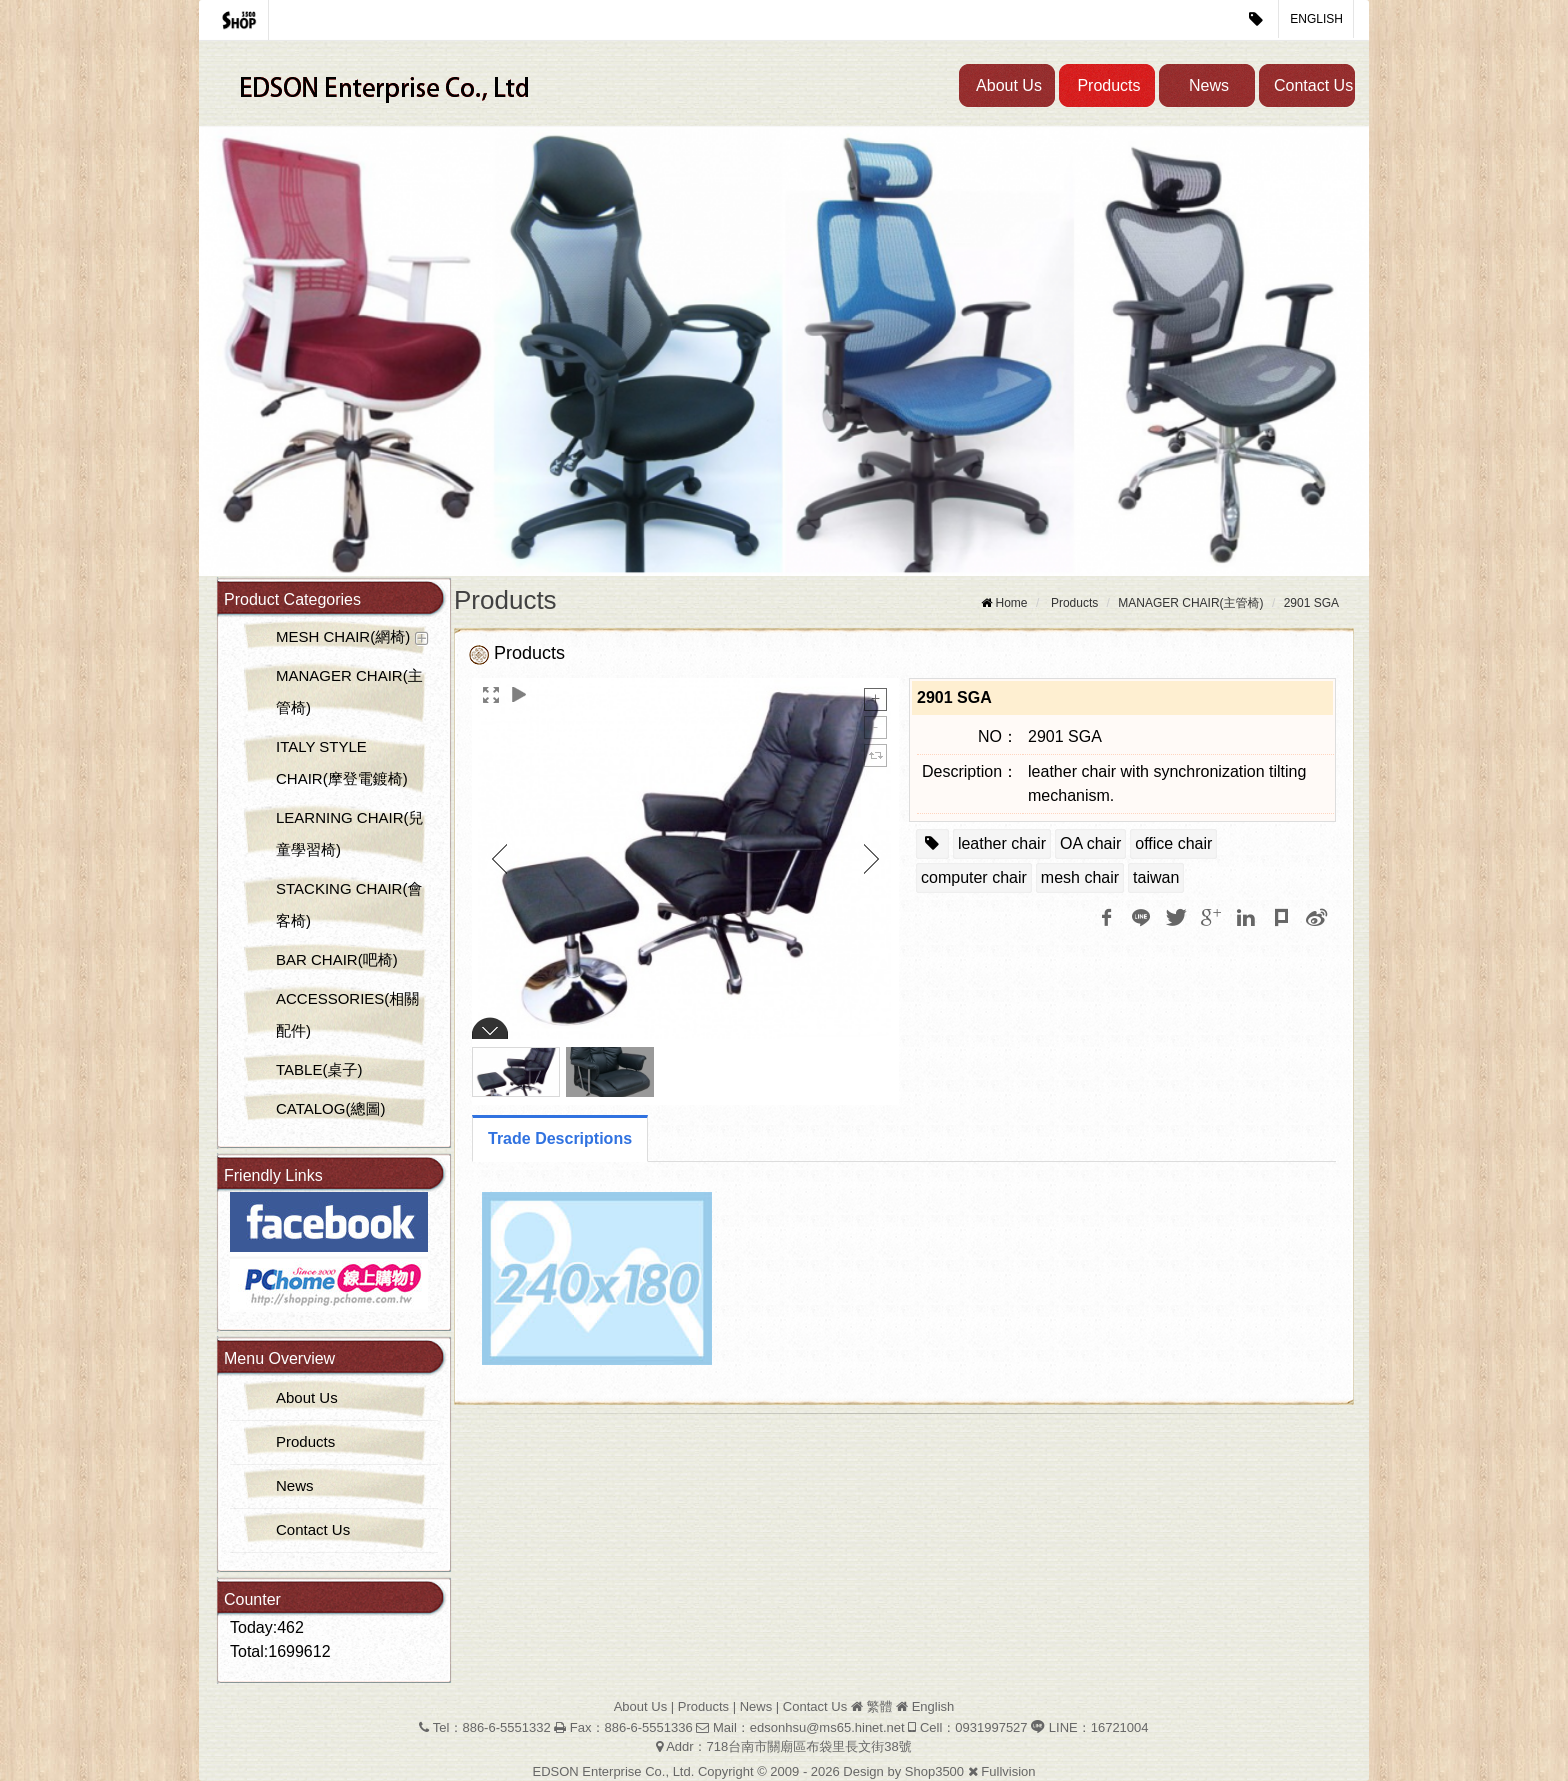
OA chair (1090, 843)
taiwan (1156, 877)
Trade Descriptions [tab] (560, 1138)
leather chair (1002, 843)
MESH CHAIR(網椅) (343, 636)
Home (1012, 603)
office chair (1173, 843)
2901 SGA (1311, 603)
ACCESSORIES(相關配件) (347, 1014)
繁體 (879, 1706)
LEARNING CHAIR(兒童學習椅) (350, 833)
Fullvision (1008, 1771)
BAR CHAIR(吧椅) (337, 959)
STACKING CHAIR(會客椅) (349, 904)
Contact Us (1313, 85)
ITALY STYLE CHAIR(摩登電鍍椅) (342, 762)
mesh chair (1080, 877)
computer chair (974, 877)
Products (1108, 85)
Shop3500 (934, 1771)
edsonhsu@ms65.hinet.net (827, 1727)
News (1209, 85)
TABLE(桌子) (319, 1069)
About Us (1009, 85)
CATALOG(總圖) (330, 1108)
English (1316, 19)
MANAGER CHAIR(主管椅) (349, 691)
